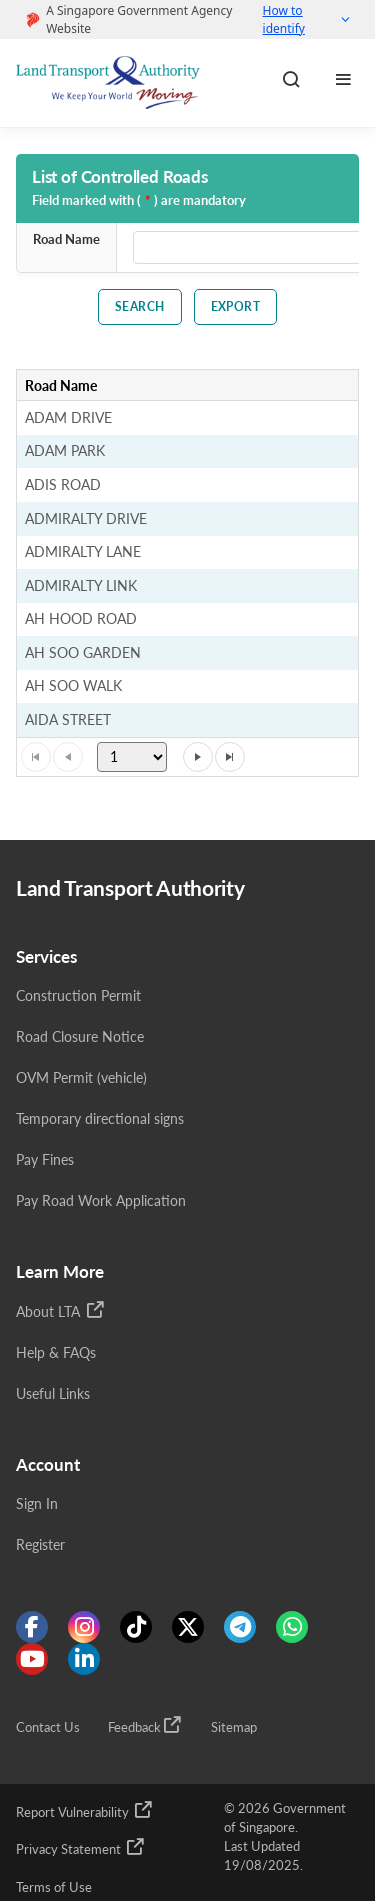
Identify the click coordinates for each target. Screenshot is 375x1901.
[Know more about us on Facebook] (32, 1627)
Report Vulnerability (85, 1810)
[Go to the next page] (198, 757)
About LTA (61, 1310)
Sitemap (234, 1727)
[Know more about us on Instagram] (84, 1627)
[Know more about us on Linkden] (84, 1659)
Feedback (145, 1725)
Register (40, 1544)
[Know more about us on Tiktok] (136, 1627)
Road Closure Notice (80, 1036)
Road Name (66, 239)
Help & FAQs (56, 1352)
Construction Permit (78, 995)
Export (236, 306)
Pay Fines (45, 1159)
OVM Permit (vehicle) (81, 1077)
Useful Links (53, 1393)
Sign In (37, 1503)
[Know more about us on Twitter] (188, 1627)
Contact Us (48, 1727)
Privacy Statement (81, 1847)
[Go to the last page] (230, 757)
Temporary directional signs (100, 1118)
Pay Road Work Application (101, 1200)
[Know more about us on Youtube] (32, 1659)
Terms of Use (54, 1887)
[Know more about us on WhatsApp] (292, 1627)
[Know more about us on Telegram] (240, 1627)
